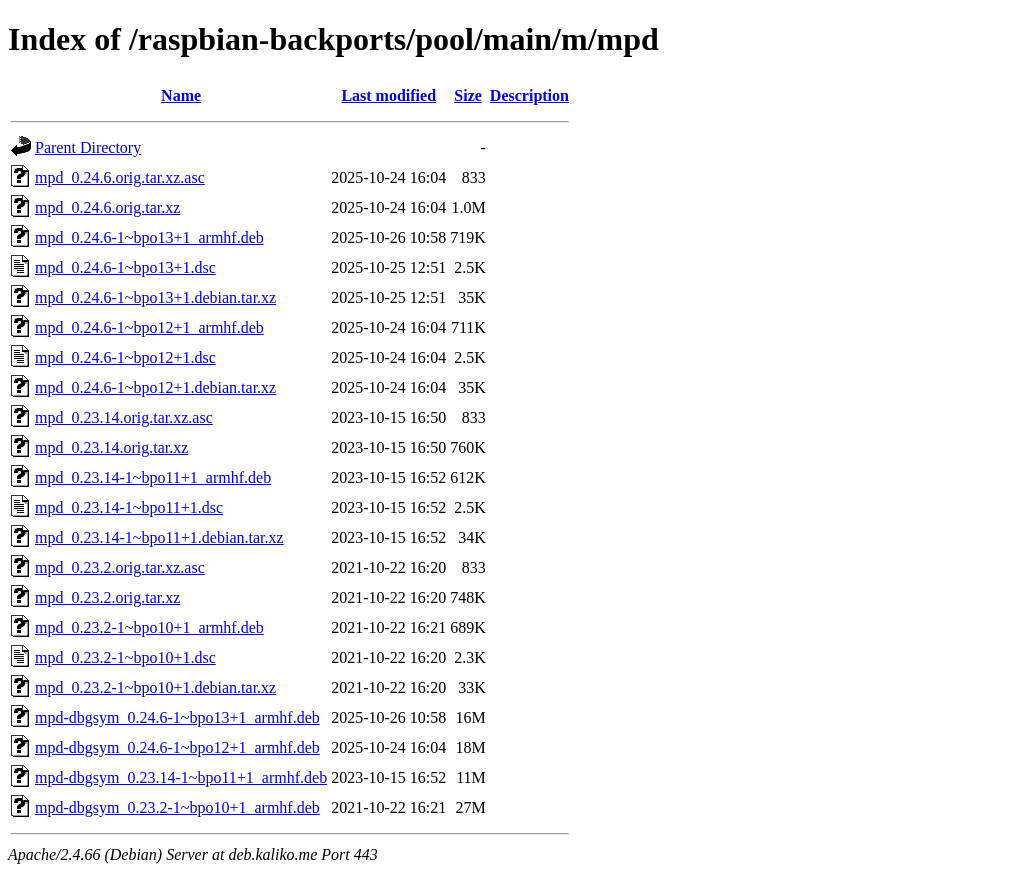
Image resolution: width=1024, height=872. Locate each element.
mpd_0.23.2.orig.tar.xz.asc (120, 567)
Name (181, 95)
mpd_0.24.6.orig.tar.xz (107, 207)
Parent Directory (88, 147)
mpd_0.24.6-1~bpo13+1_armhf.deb (149, 237)
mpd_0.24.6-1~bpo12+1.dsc (125, 357)
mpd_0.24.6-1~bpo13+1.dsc (125, 267)
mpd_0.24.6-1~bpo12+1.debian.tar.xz (155, 387)
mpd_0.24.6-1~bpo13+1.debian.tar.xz (155, 297)
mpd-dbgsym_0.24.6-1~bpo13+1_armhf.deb (177, 717)
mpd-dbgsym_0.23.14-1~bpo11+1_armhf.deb (181, 777)
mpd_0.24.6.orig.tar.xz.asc (120, 177)
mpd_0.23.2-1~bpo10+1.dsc (125, 657)
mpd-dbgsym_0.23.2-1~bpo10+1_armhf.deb (177, 807)
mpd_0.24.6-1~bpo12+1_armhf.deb (149, 327)
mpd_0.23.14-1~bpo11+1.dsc (129, 507)
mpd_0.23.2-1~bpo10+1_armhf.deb (149, 627)
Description (529, 95)
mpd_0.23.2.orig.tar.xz (107, 597)
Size (468, 95)
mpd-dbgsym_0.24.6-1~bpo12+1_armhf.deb (177, 747)
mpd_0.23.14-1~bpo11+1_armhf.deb (153, 477)
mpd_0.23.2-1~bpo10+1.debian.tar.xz (155, 687)
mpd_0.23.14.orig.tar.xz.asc (124, 417)
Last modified (388, 95)
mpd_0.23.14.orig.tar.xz (111, 447)
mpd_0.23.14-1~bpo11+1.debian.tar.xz (159, 537)
